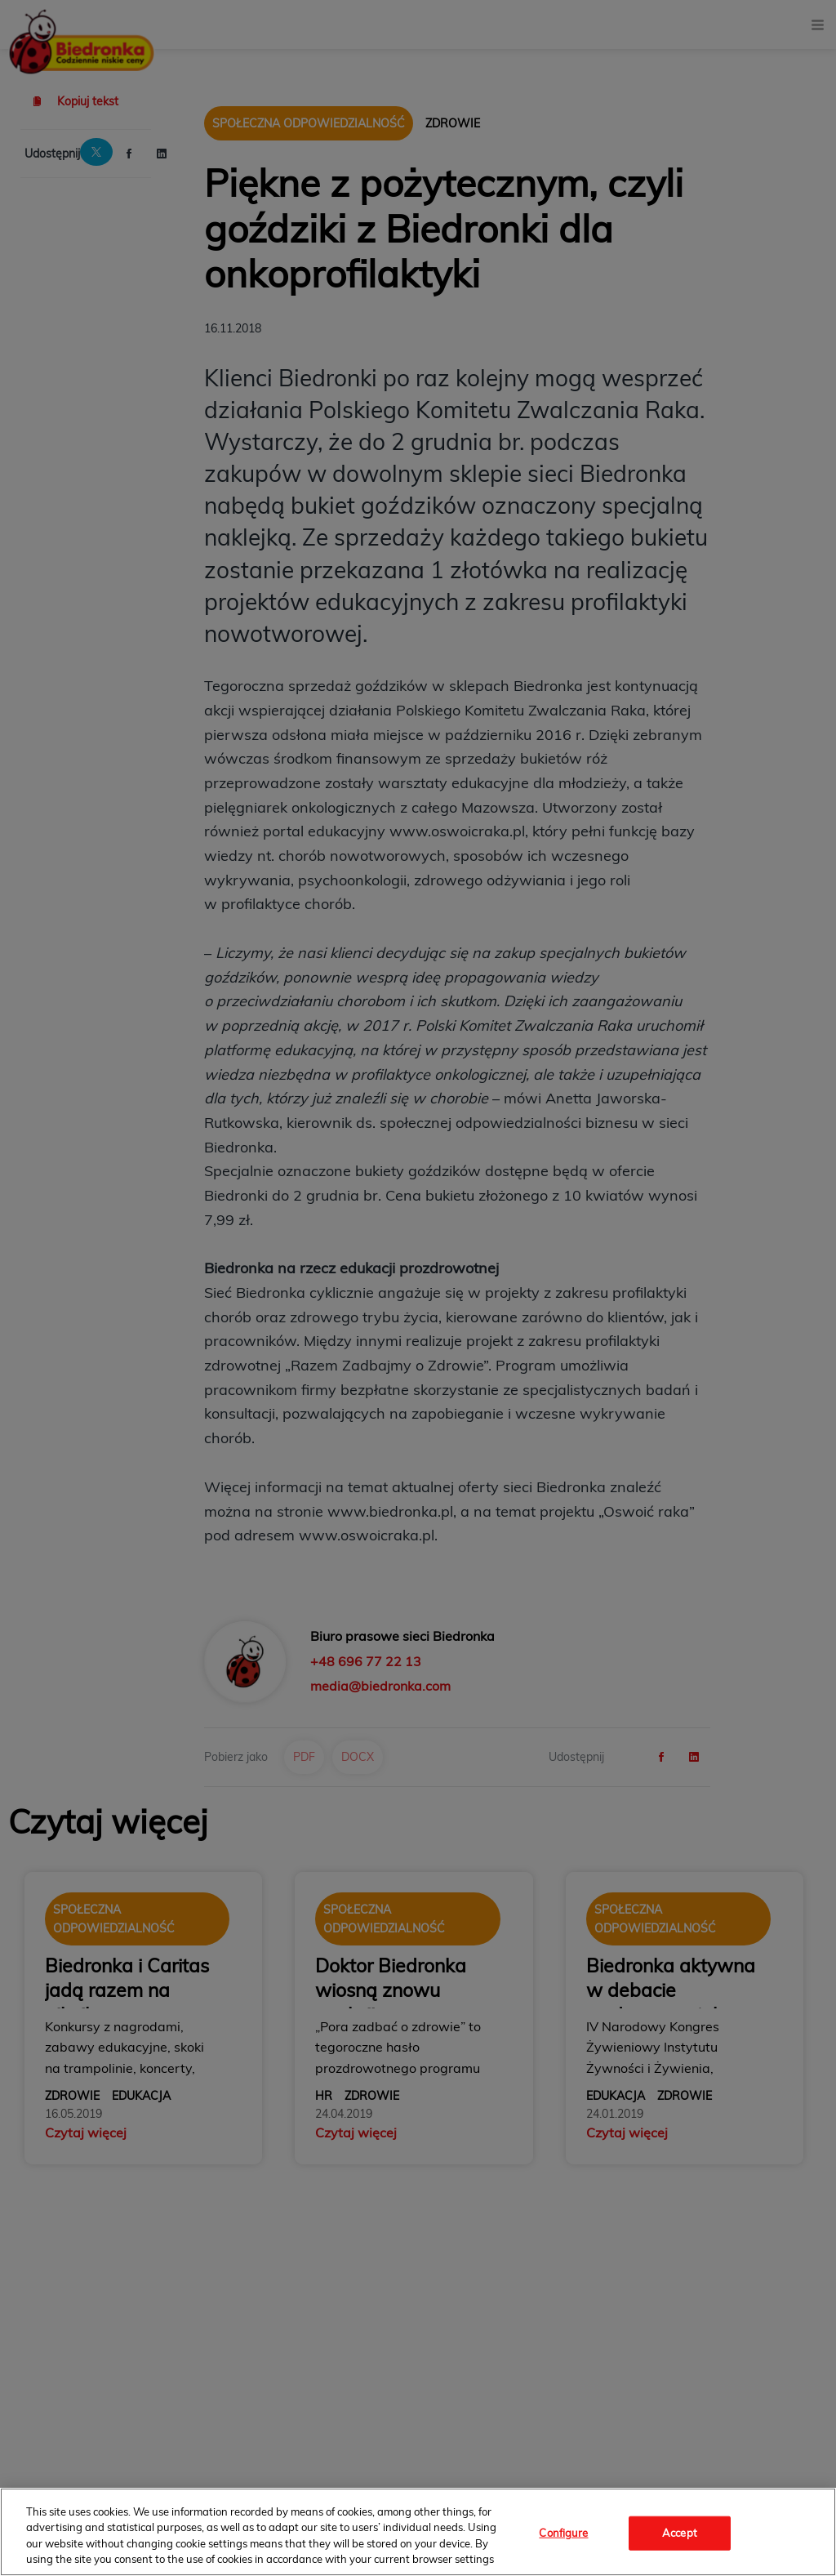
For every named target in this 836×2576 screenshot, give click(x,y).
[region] (418, 2532)
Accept (679, 2532)
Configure (563, 2532)
